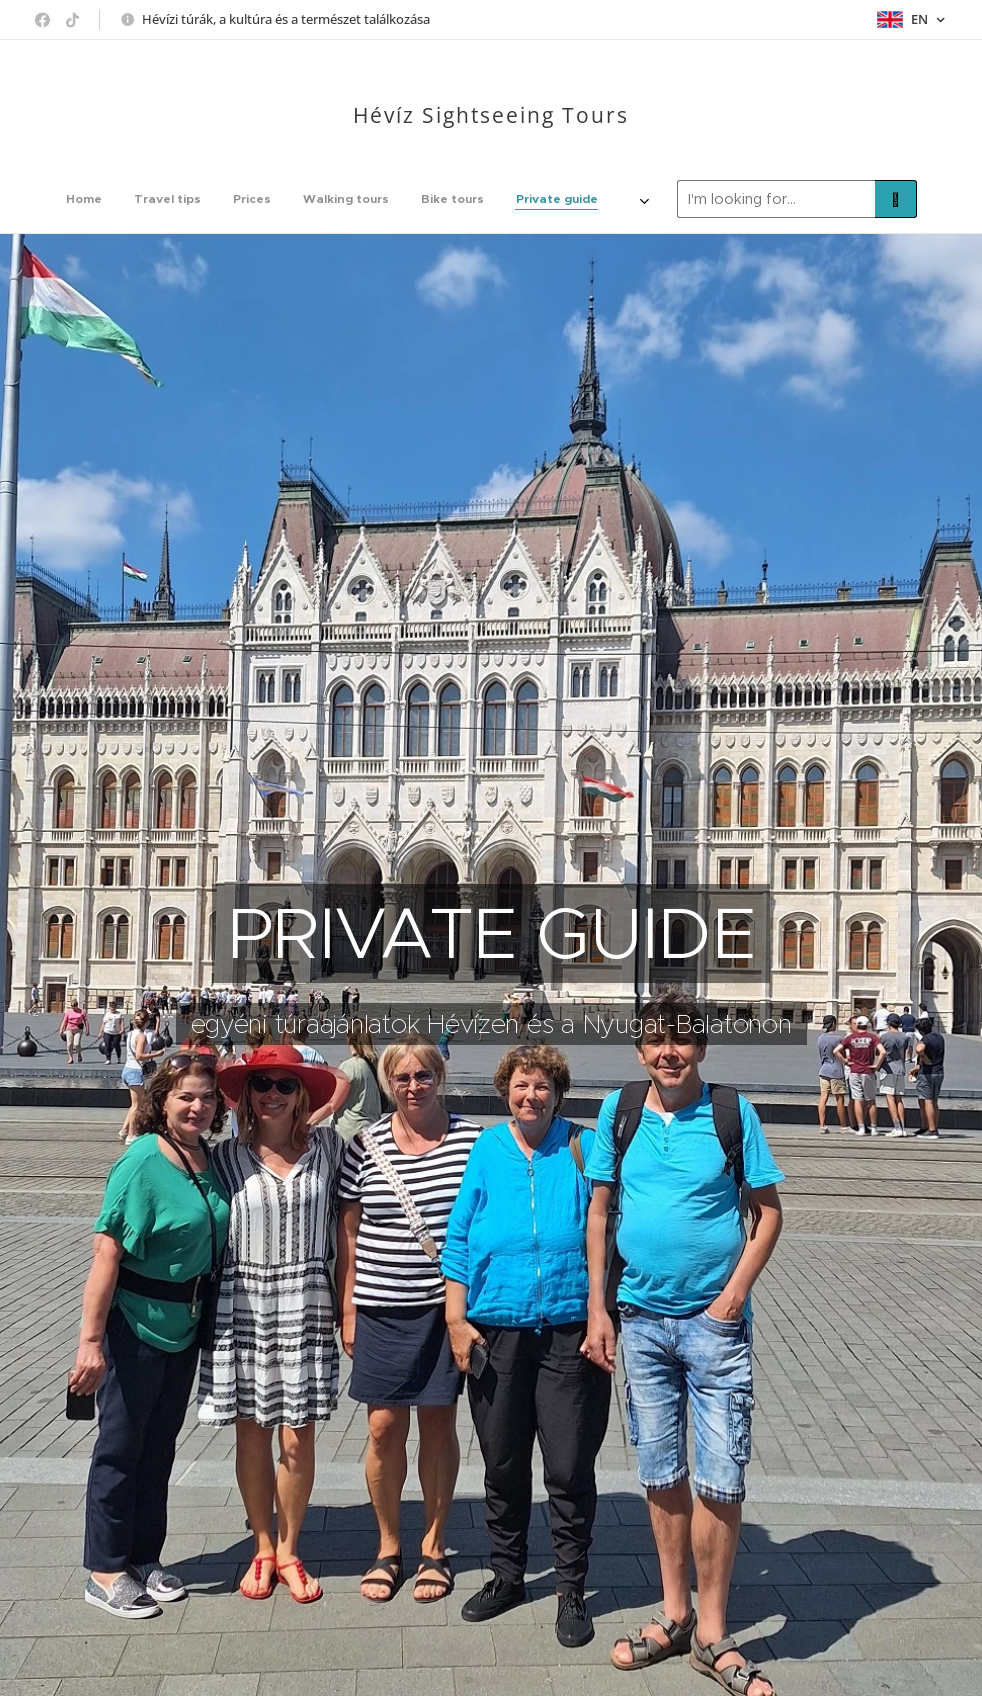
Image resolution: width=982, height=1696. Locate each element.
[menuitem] (225, 199)
